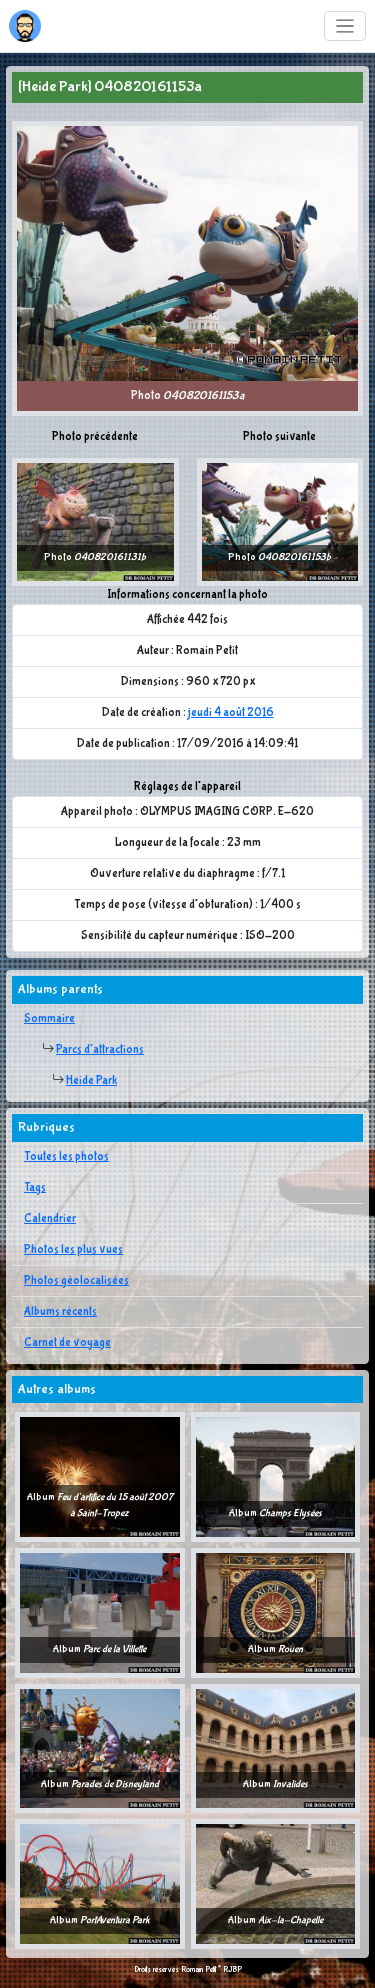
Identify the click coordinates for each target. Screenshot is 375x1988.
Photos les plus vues (73, 1250)
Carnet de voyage (67, 1343)
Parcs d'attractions (100, 1050)
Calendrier (50, 1219)
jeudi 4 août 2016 (231, 713)
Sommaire (49, 1019)
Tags (35, 1188)
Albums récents (60, 1312)
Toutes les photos (66, 1157)
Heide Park (91, 1081)
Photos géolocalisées (76, 1281)
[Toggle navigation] (345, 26)
